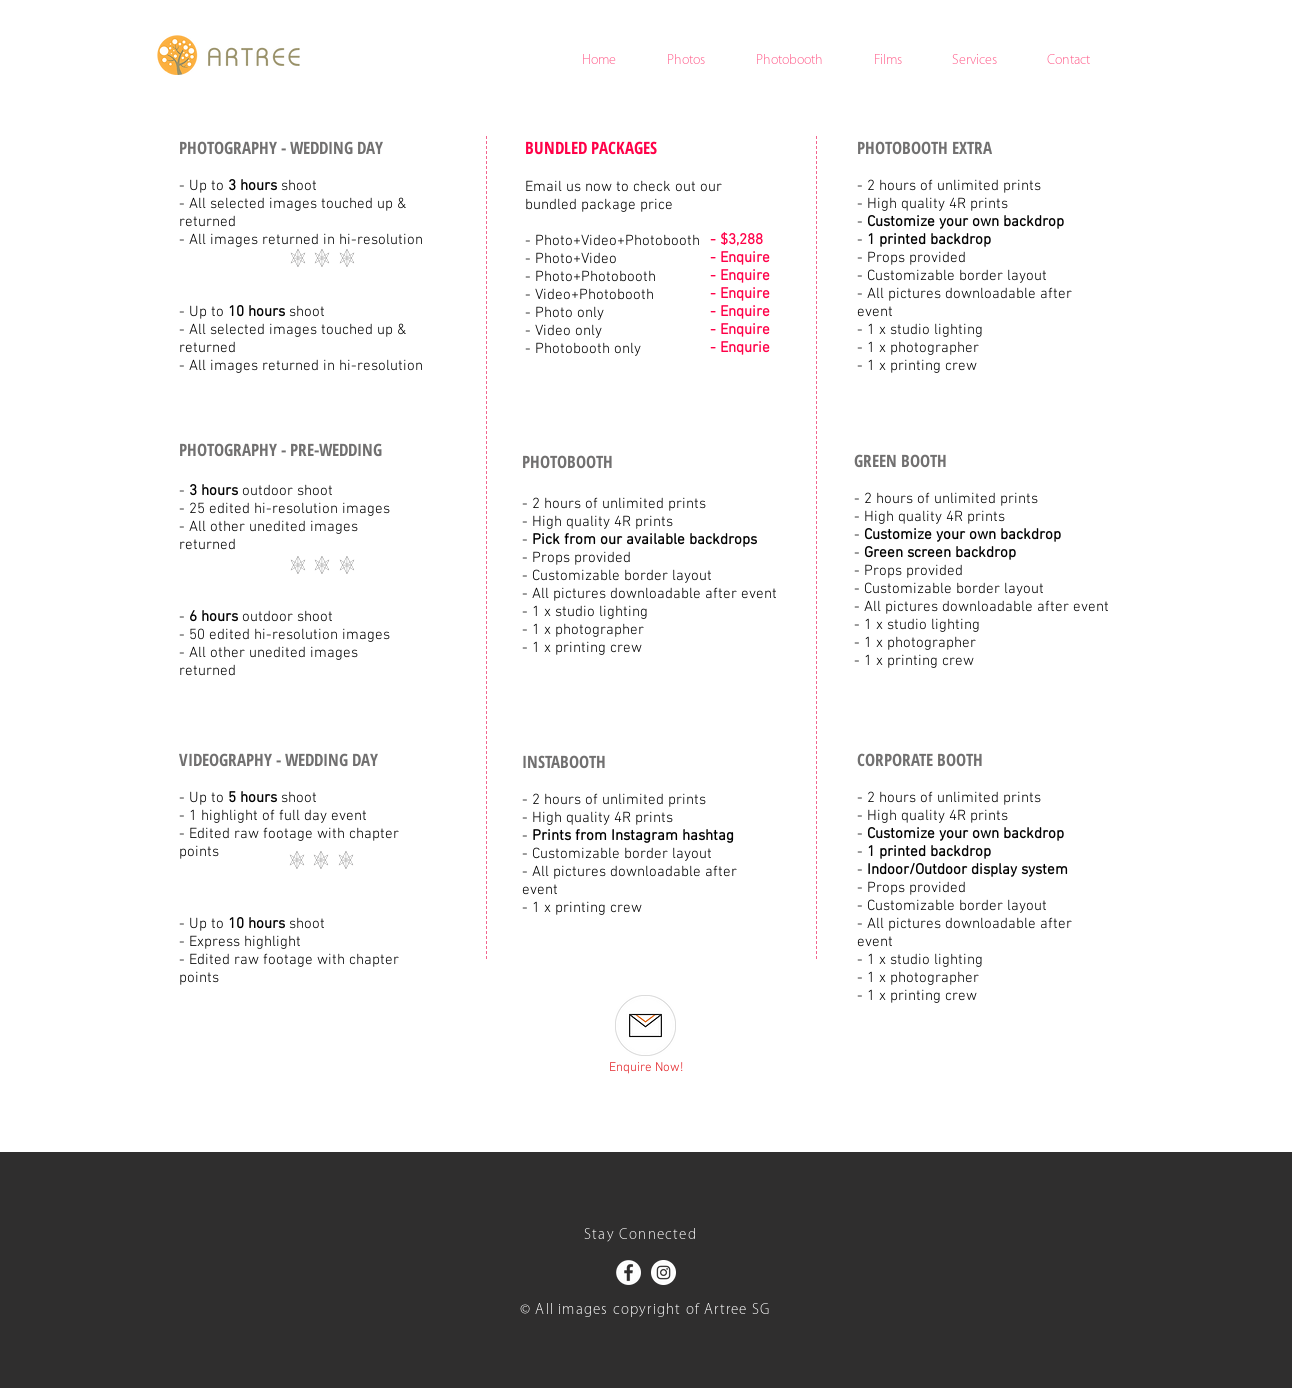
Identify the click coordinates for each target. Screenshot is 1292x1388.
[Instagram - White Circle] (663, 1272)
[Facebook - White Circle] (628, 1272)
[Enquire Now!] (646, 1068)
